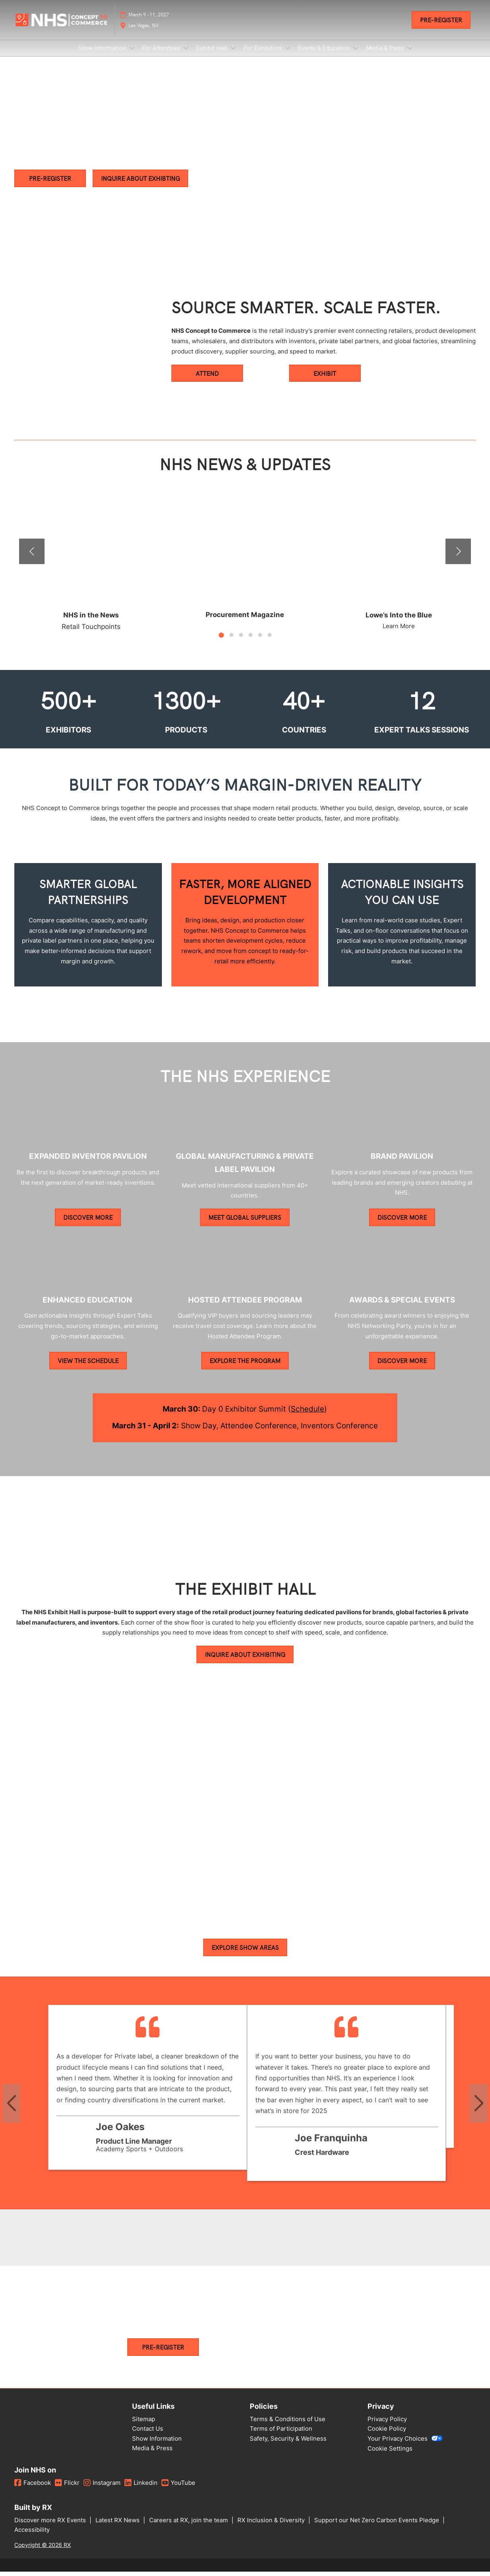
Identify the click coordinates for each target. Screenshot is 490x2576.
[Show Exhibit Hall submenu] (233, 56)
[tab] (221, 642)
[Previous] (32, 558)
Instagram (102, 2490)
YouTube (178, 2490)
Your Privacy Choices (405, 2445)
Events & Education (324, 55)
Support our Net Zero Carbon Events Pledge (377, 2527)
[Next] (458, 558)
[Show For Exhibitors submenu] (287, 56)
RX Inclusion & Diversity (271, 2527)
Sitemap (143, 2426)
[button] (441, 27)
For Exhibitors (263, 55)
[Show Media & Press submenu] (409, 56)
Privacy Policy (387, 2426)
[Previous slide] (11, 2110)
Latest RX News (118, 2527)
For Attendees (161, 55)
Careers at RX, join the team (189, 2527)
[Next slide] (479, 2110)
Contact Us (147, 2435)
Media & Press (385, 55)
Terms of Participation (281, 2435)
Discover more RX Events (51, 2527)
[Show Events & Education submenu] (355, 56)
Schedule (307, 1416)
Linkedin (141, 2490)
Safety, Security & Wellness (288, 2445)
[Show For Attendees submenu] (185, 56)
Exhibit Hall (212, 55)
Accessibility (32, 2537)
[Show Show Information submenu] (131, 56)
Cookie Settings (390, 2455)
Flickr (67, 2490)
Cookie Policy (387, 2435)
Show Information (102, 55)
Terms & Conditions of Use (287, 2426)
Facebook (32, 2490)
